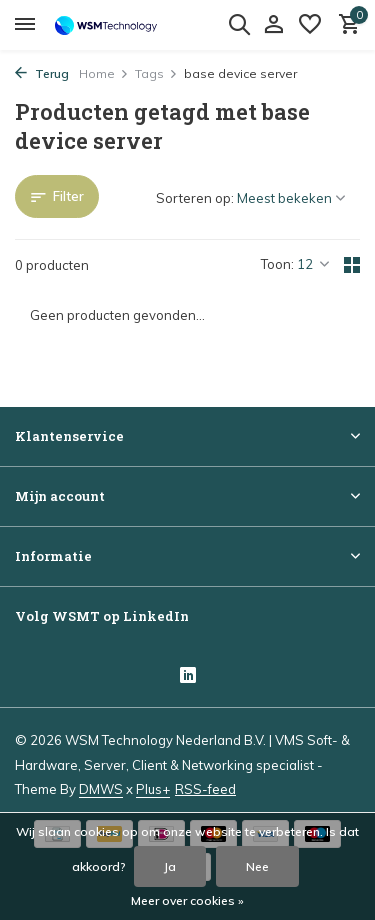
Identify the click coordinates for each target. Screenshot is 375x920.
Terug (42, 73)
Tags (156, 73)
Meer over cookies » (187, 900)
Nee (257, 866)
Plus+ (153, 789)
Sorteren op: (195, 198)
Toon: (277, 264)
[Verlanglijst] (310, 25)
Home (104, 73)
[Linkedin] (188, 677)
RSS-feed (205, 789)
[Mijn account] (273, 25)
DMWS (101, 789)
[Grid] (352, 265)
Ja (170, 866)
